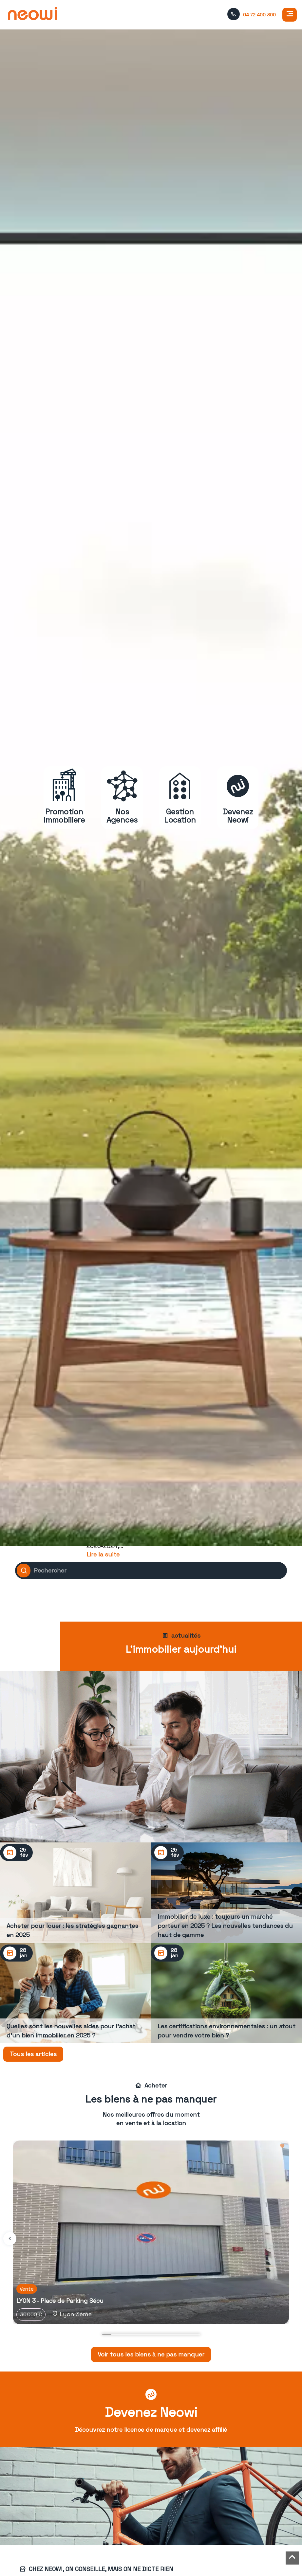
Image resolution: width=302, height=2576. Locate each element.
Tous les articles (33, 2054)
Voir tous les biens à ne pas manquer (151, 2354)
